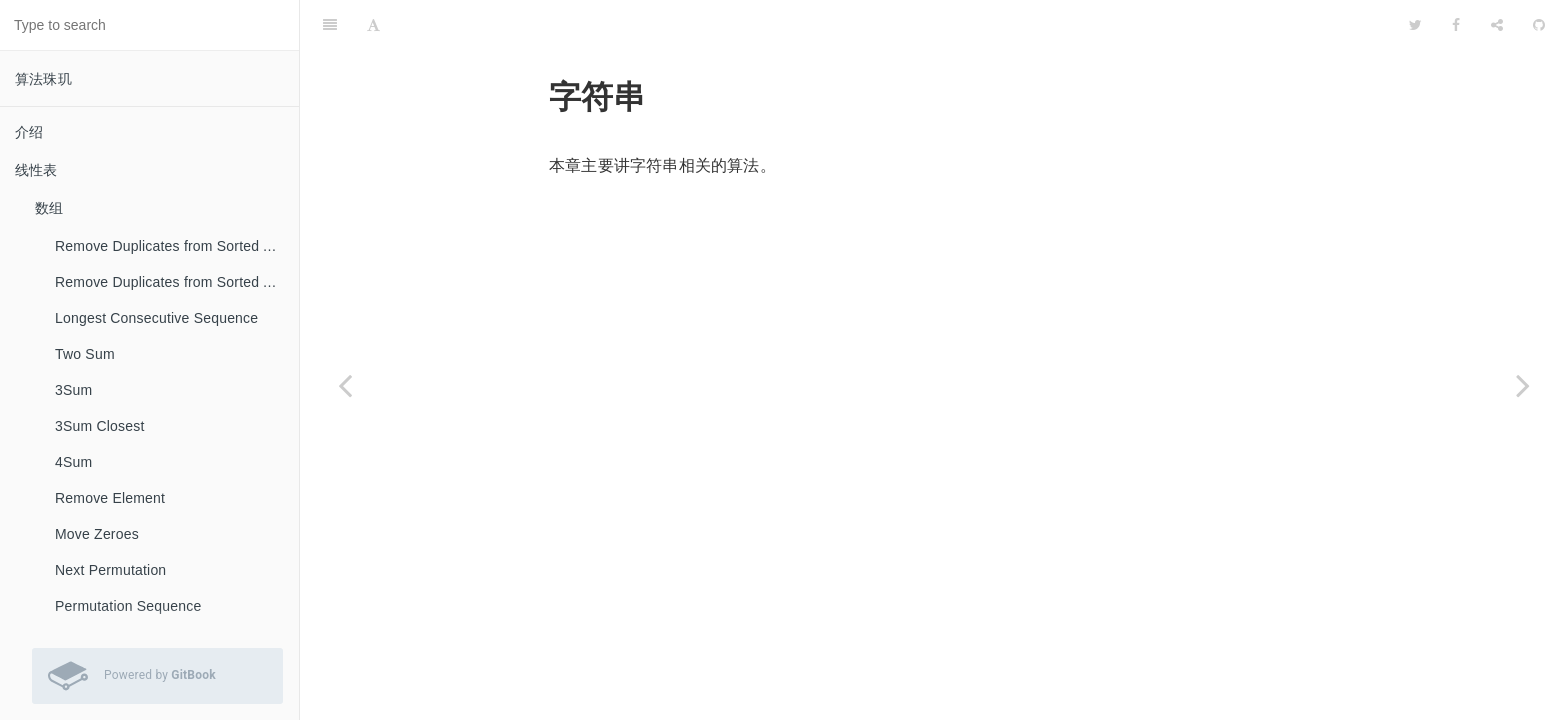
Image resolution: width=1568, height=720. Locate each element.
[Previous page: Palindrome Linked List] (345, 385)
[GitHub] (1539, 25)
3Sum (73, 390)
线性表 (36, 170)
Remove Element (110, 498)
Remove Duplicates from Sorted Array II (177, 282)
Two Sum (85, 354)
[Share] (1497, 25)
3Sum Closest (100, 426)
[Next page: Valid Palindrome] (1523, 385)
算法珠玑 (43, 79)
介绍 (29, 132)
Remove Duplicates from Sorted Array (176, 246)
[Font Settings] (373, 25)
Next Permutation (110, 570)
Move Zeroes (97, 534)
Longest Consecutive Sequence (156, 318)
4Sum (73, 462)
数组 (49, 208)
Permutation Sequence (128, 606)
